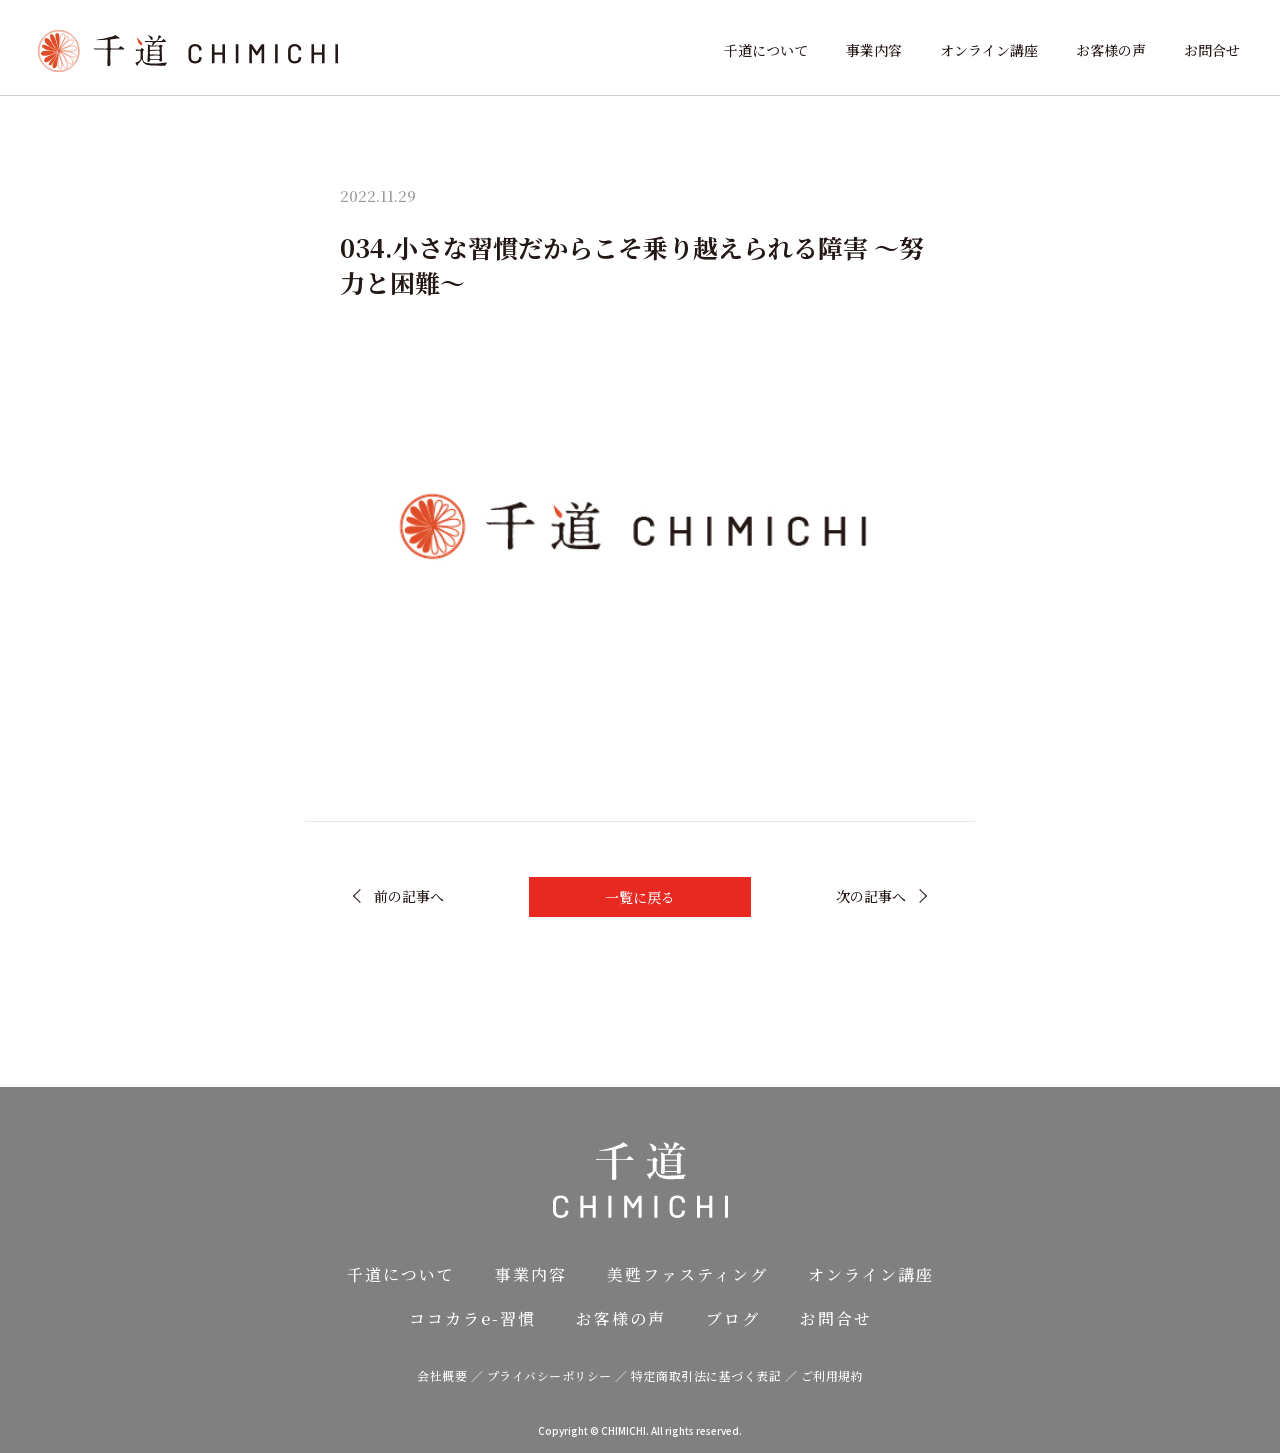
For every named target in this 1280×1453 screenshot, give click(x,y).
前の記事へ (409, 896)
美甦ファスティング (687, 1274)
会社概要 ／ (452, 1375)
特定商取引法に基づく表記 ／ (716, 1375)
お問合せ (1212, 50)
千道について (766, 50)
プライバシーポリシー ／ (559, 1375)
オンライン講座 (989, 50)
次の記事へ (871, 896)
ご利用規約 (832, 1375)
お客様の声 (1111, 50)
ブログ (733, 1318)
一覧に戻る (640, 897)
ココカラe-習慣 (472, 1318)
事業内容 (874, 50)
